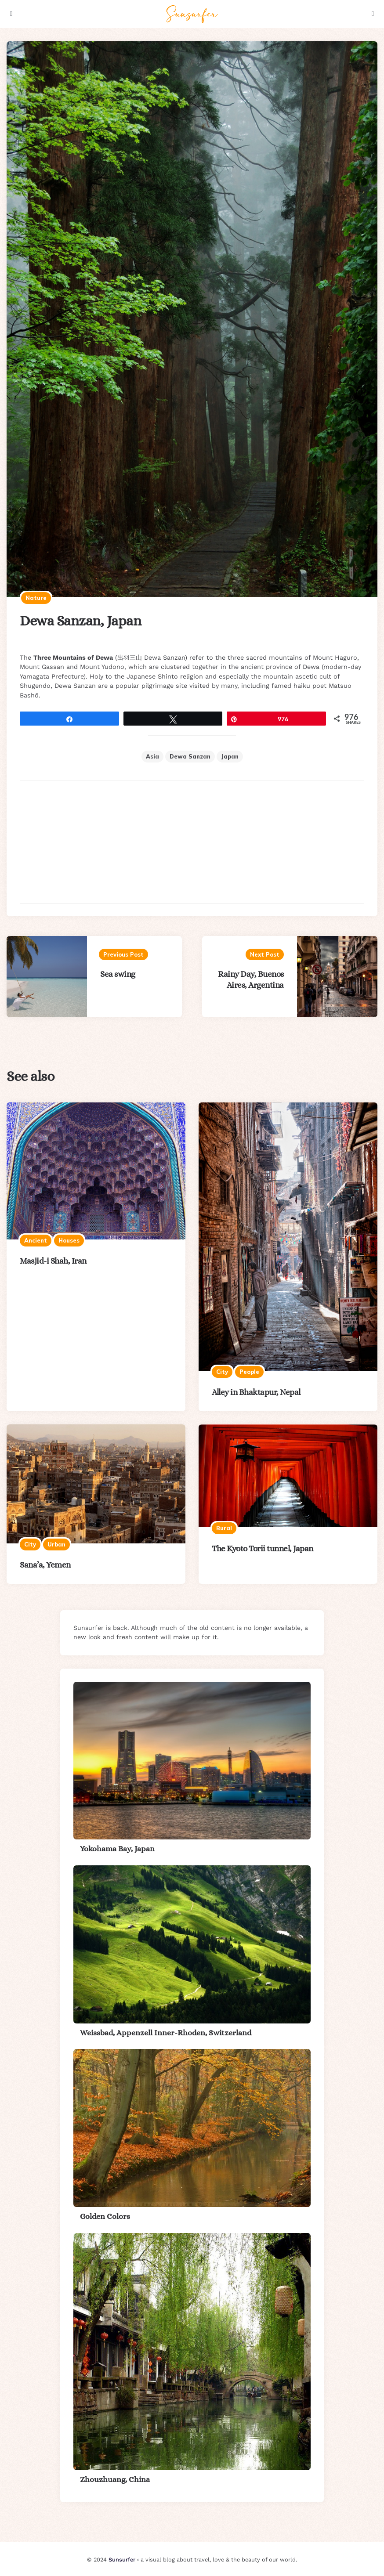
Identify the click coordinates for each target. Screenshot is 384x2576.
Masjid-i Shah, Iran (53, 1260)
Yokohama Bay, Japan (117, 1848)
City (222, 1371)
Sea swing (117, 974)
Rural (224, 1528)
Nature (36, 597)
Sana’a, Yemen (45, 1564)
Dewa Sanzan (190, 756)
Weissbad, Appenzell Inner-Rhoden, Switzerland (165, 2032)
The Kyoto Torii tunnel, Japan (262, 1548)
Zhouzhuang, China (115, 2479)
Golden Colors (105, 2216)
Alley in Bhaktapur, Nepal (256, 1392)
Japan (230, 756)
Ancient (35, 1240)
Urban (56, 1544)
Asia (152, 756)
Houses (69, 1240)
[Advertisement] (192, 841)
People (249, 1371)
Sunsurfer (122, 2559)
